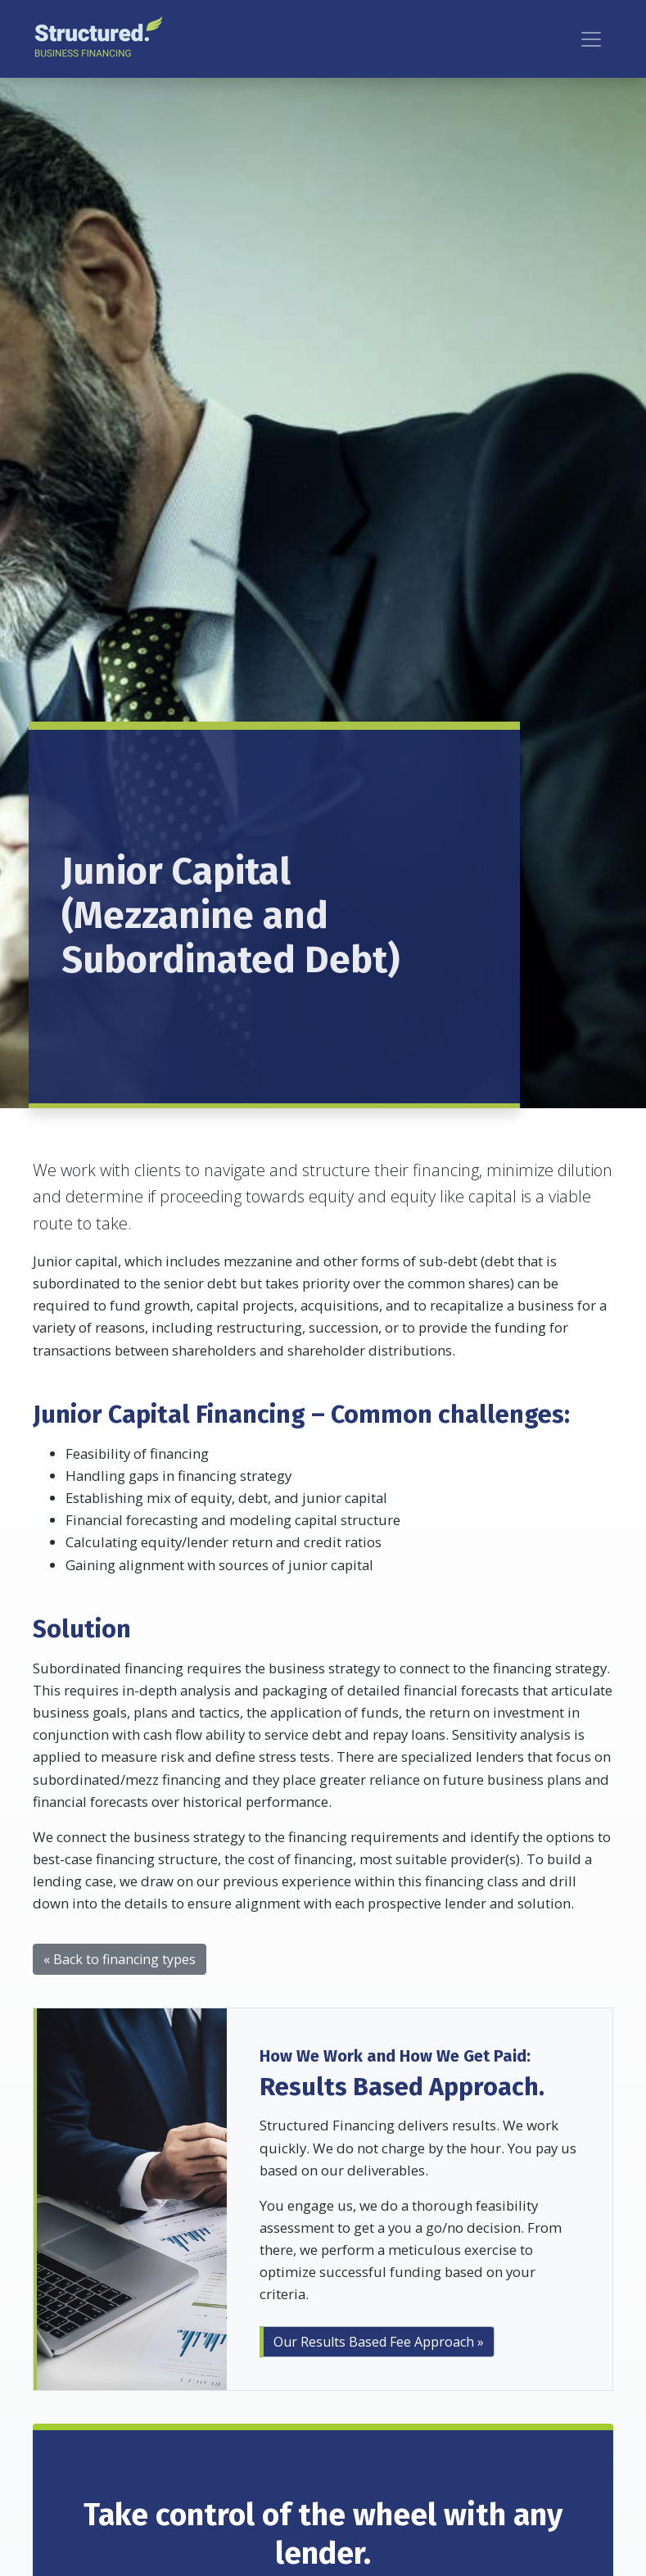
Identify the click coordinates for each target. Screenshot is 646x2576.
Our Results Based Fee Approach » (378, 2342)
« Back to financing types (119, 1959)
